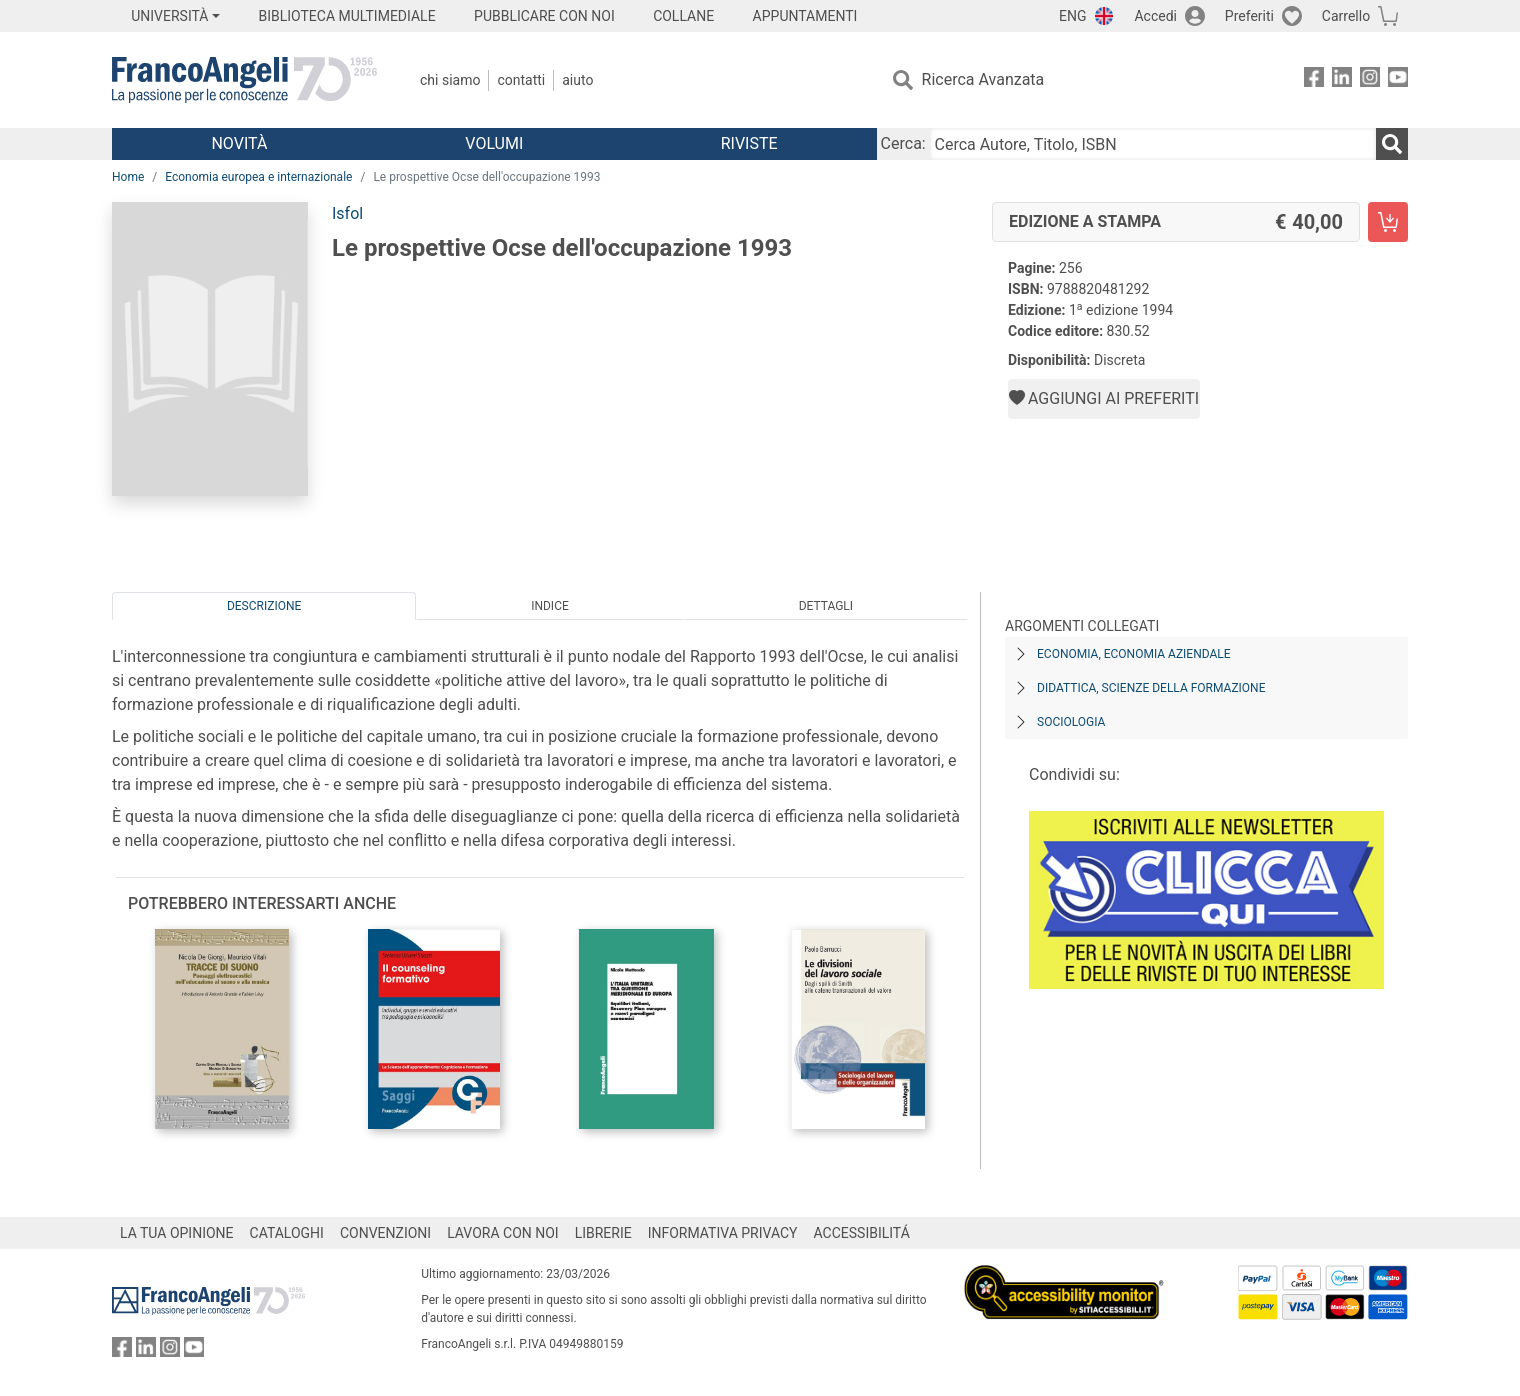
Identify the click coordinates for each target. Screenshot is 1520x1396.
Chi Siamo (450, 80)
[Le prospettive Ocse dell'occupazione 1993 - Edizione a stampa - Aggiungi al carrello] (1388, 222)
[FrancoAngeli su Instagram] (1370, 80)
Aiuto (577, 80)
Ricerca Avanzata (983, 79)
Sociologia (1071, 722)
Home (128, 177)
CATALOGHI (287, 1233)
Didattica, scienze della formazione (1151, 688)
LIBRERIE (603, 1233)
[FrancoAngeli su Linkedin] (1342, 80)
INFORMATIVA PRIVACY (723, 1233)
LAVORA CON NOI (503, 1233)
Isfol (347, 213)
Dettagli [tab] (826, 606)
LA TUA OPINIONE (177, 1233)
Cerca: (903, 143)
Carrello (1346, 16)
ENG (1072, 16)
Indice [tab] (550, 606)
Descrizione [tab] (264, 606)
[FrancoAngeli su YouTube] (1398, 80)
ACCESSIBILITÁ (862, 1233)
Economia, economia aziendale (1134, 654)
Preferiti (1249, 16)
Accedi (1155, 16)
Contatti (521, 80)
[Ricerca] (1392, 144)
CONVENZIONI (385, 1233)
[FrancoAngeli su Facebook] (1314, 80)
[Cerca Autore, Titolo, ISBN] (1153, 144)
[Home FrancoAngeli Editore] (244, 80)
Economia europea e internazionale (258, 177)
